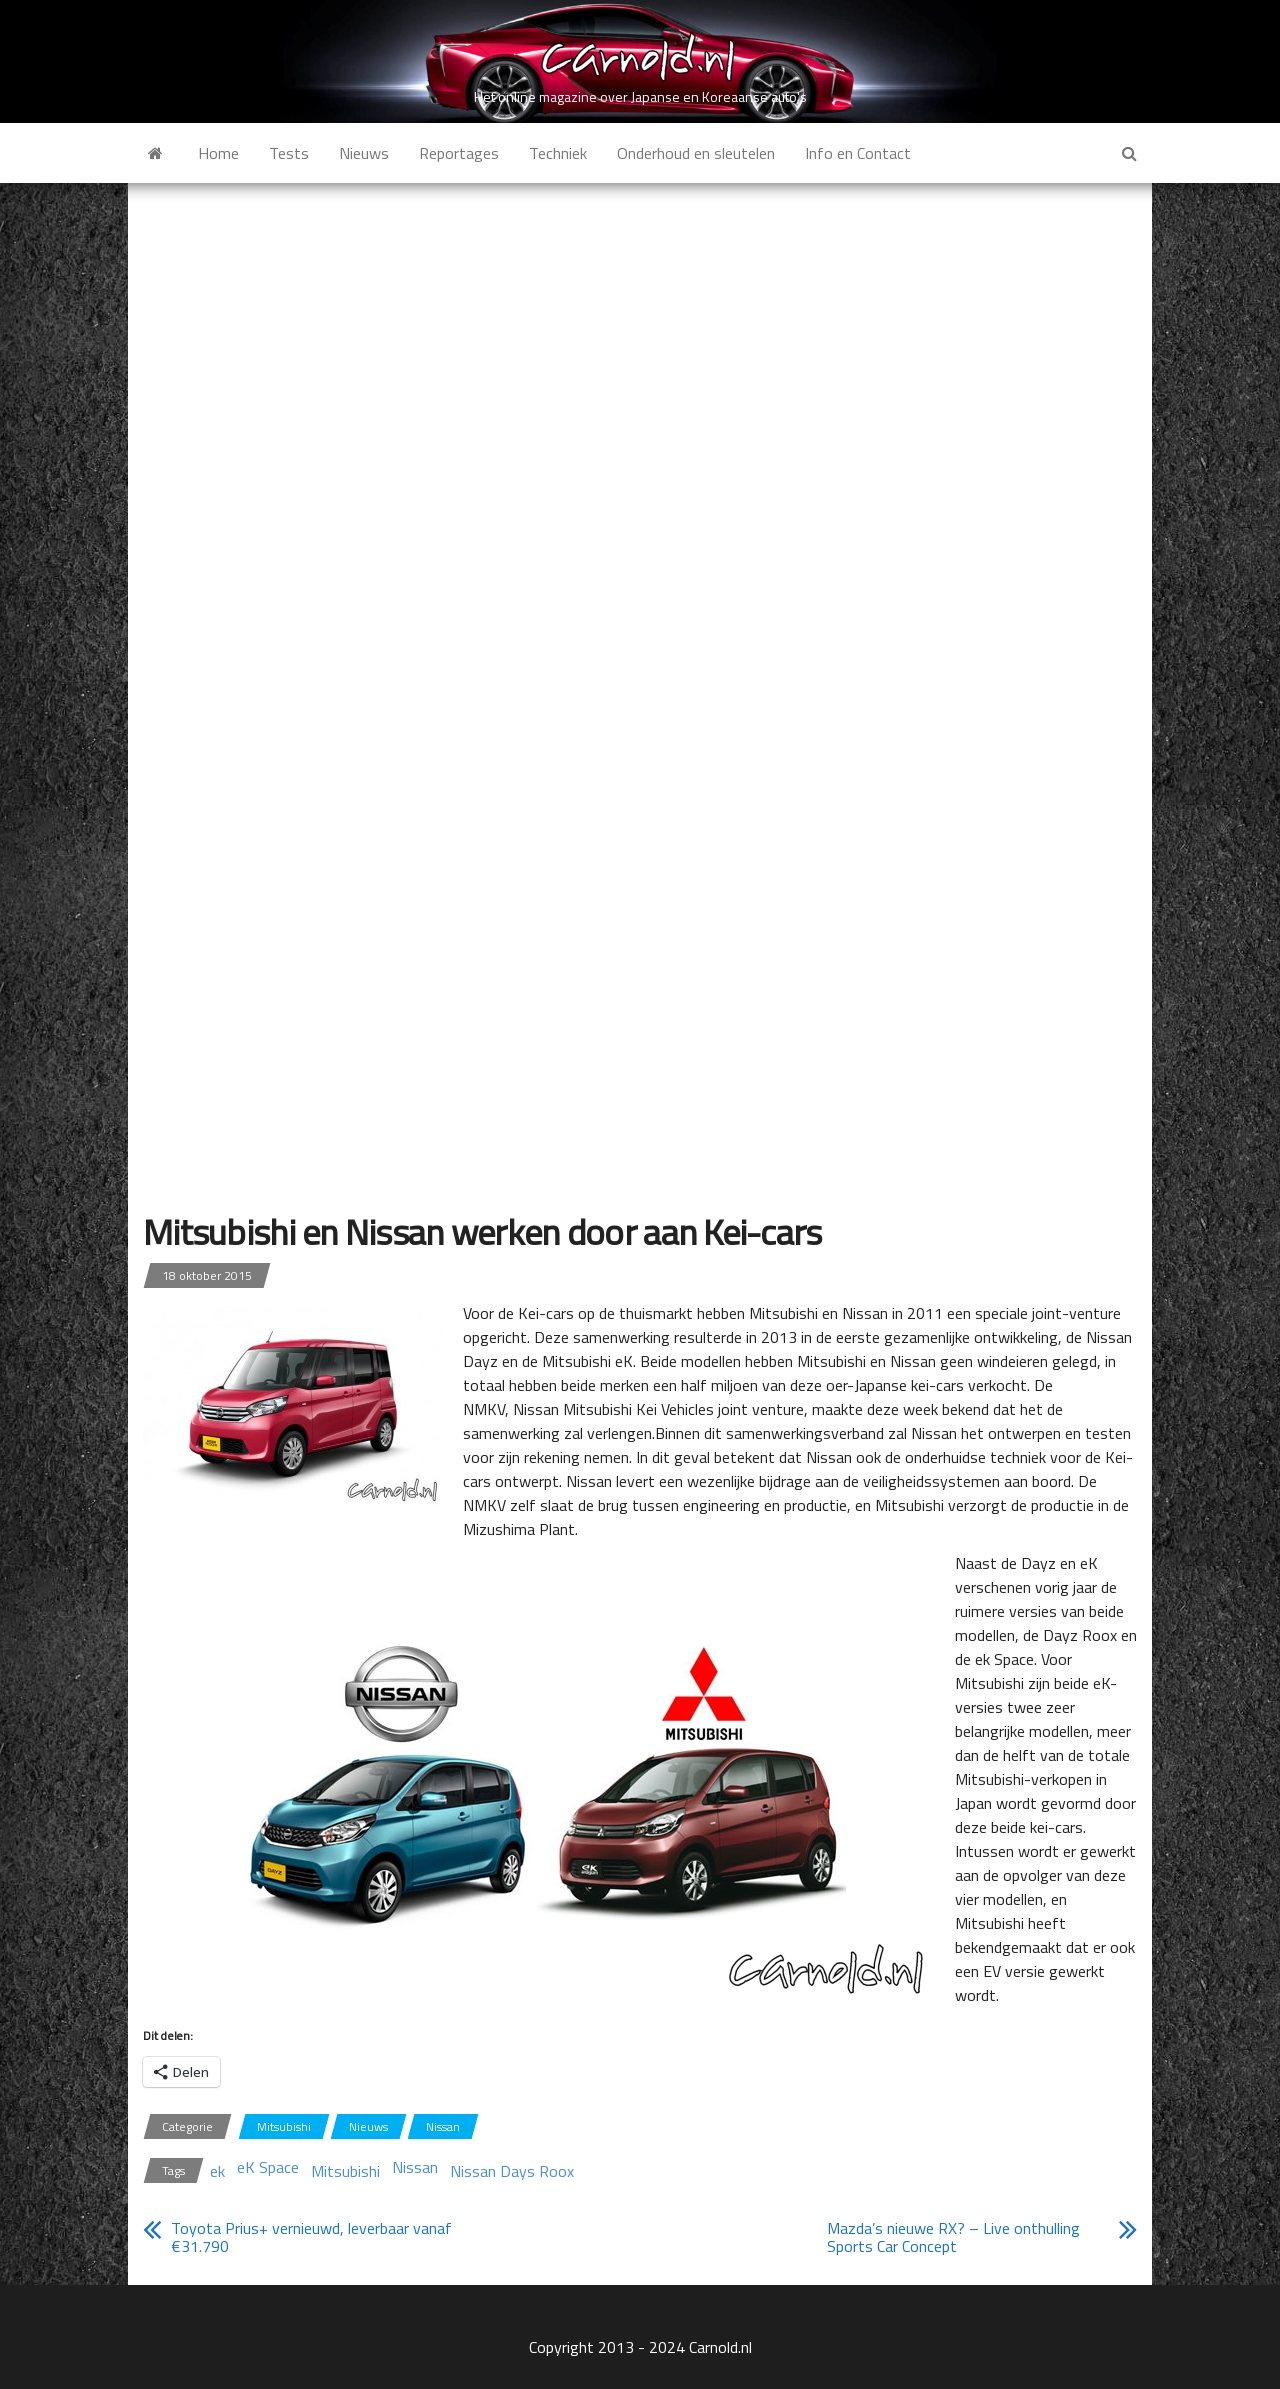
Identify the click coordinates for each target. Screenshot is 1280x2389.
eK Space (268, 2167)
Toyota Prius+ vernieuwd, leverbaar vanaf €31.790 (311, 2237)
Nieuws (364, 153)
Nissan (443, 2126)
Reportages (459, 153)
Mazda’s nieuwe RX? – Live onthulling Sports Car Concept (953, 2237)
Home (218, 153)
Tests (289, 153)
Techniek (558, 153)
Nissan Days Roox (512, 2171)
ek (217, 2171)
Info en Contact (858, 153)
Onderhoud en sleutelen (696, 153)
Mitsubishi (284, 2126)
